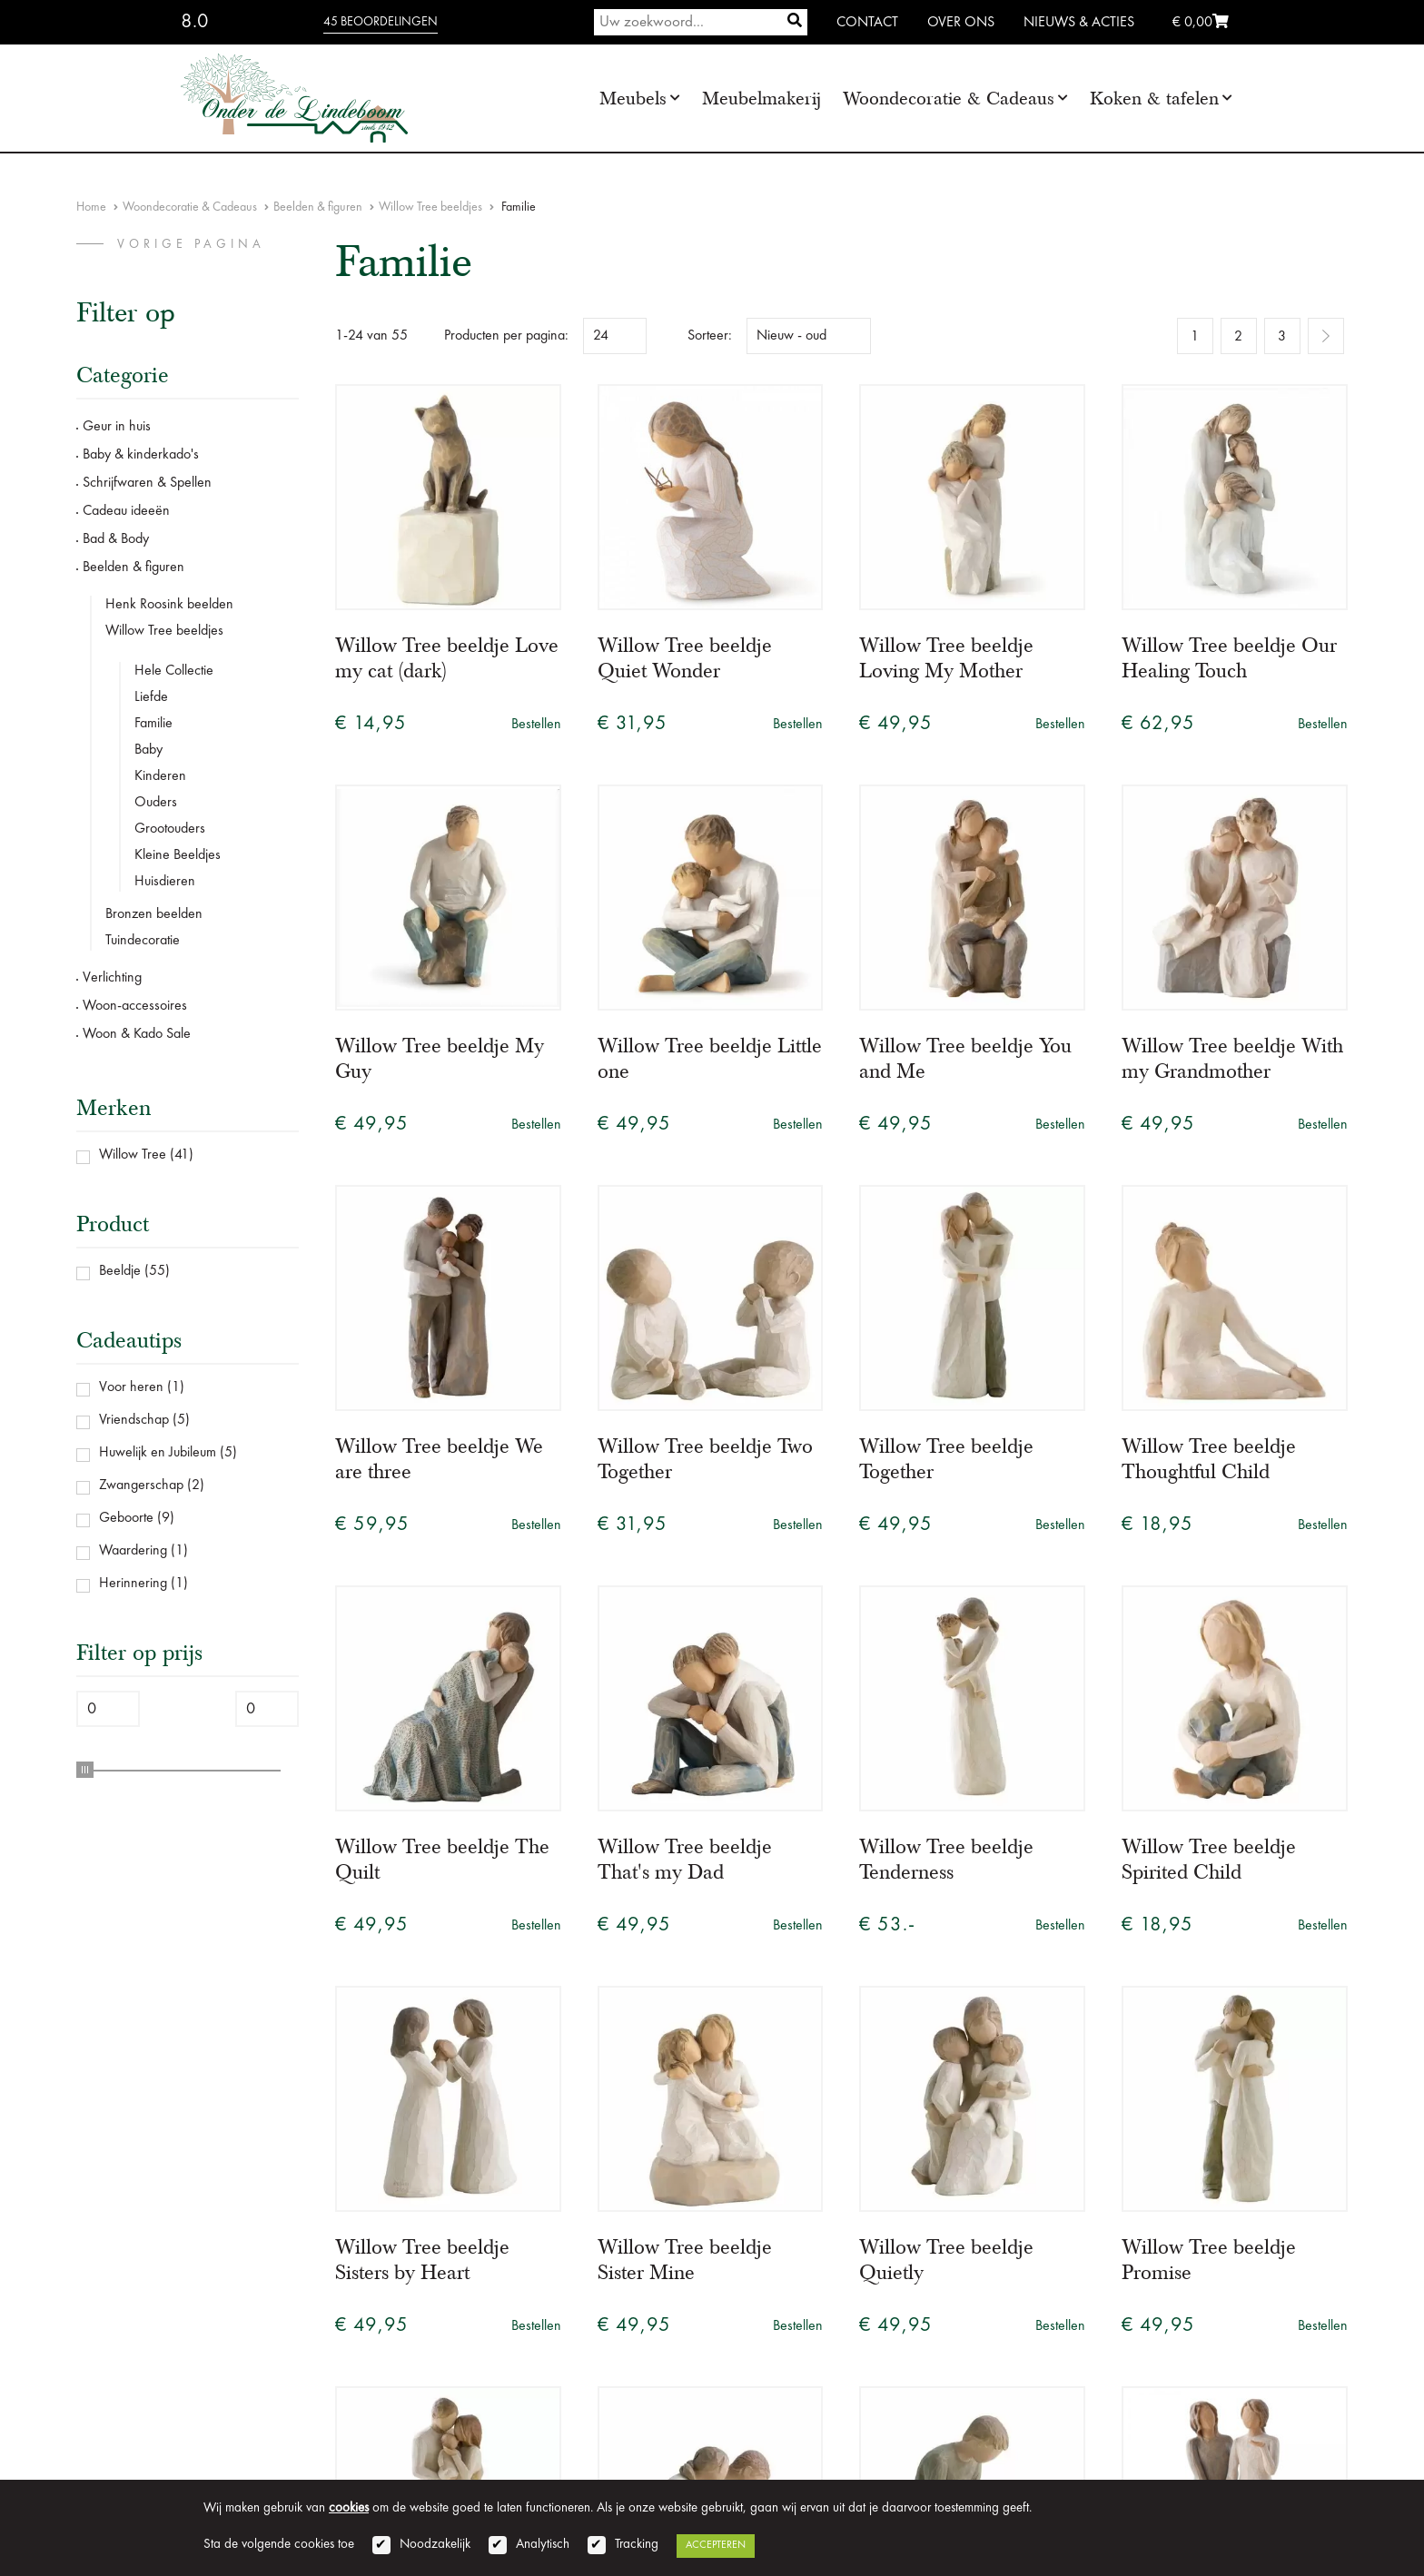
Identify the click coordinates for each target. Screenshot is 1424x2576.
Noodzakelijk (435, 2544)
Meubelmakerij (761, 98)
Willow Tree (132, 1155)
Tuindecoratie (142, 940)
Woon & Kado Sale (137, 1034)
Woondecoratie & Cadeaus (948, 98)
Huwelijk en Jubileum (157, 1453)
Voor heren (131, 1387)
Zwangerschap (141, 1485)
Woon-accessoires (135, 1006)
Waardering (133, 1551)
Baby (148, 750)
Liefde (151, 697)
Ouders (155, 802)
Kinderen (160, 776)
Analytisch (542, 2544)
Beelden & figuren (317, 207)
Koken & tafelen (1154, 98)
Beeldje (120, 1271)
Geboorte (126, 1518)
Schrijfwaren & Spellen (147, 483)
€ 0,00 (1200, 22)
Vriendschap (134, 1420)
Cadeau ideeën (126, 511)
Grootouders (169, 829)
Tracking (636, 2544)
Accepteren (716, 2545)
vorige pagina (191, 244)
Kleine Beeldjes (177, 855)
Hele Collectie (173, 671)
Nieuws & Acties (1079, 22)
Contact (867, 22)
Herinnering (133, 1583)
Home (91, 207)
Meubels (633, 98)
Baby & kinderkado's (141, 455)
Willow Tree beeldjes (430, 207)
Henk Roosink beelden (169, 604)
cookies (349, 2508)
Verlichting (112, 978)
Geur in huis (117, 426)
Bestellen (536, 724)
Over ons (960, 22)
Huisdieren (164, 881)
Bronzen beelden (154, 914)
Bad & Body (116, 539)
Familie (153, 723)
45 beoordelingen (380, 21)
